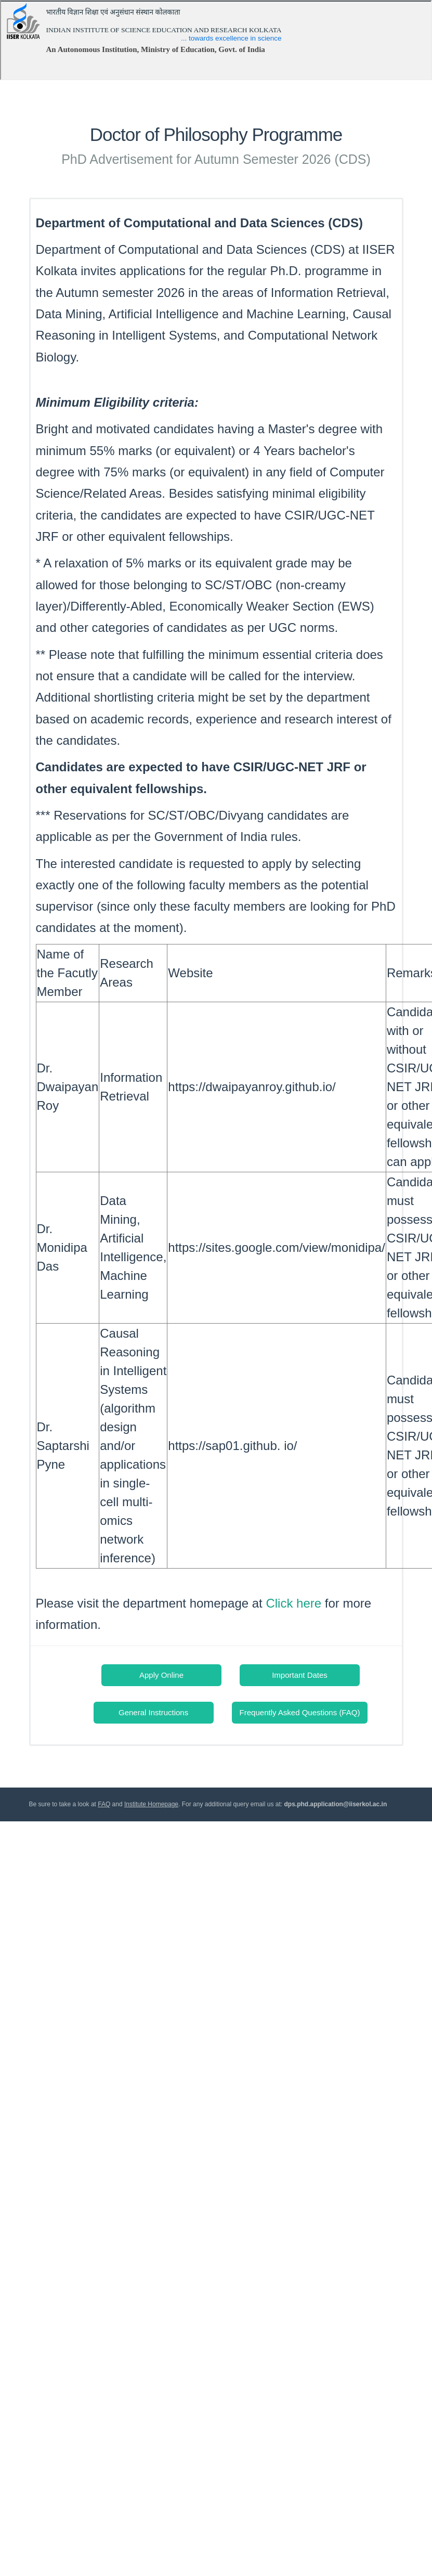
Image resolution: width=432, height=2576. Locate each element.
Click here (293, 1603)
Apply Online (161, 1675)
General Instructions (153, 1712)
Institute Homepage (151, 1804)
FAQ (104, 1804)
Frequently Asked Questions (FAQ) (300, 1712)
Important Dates (300, 1675)
